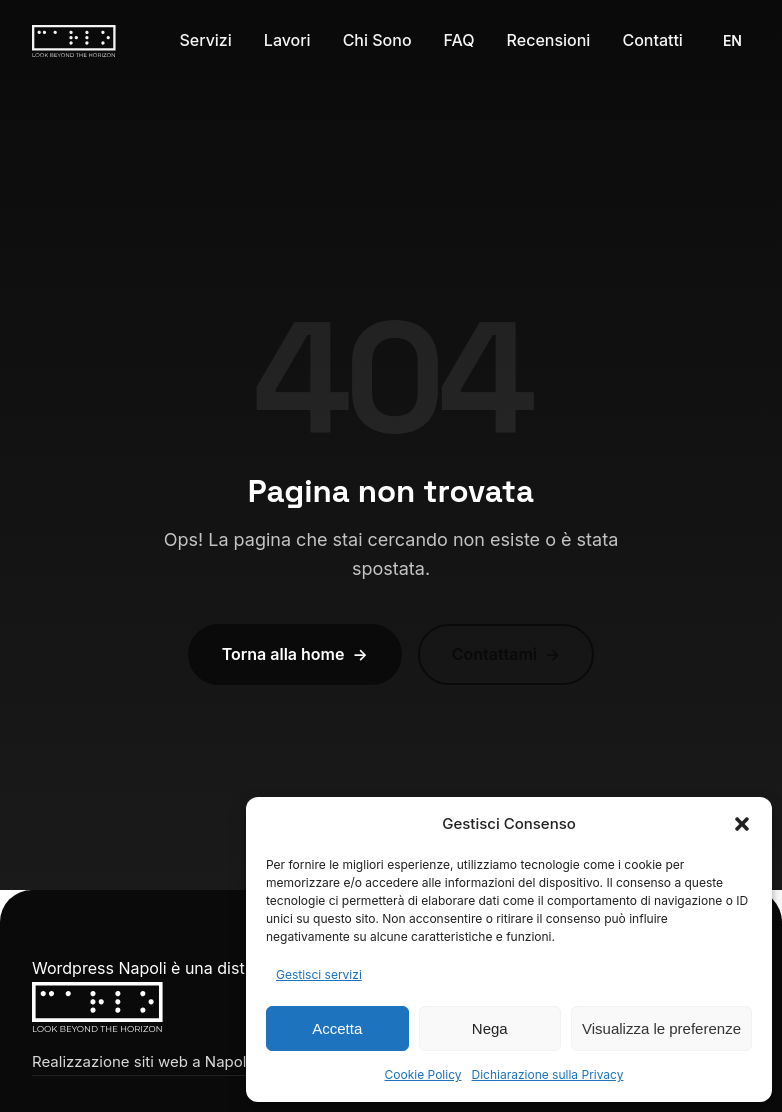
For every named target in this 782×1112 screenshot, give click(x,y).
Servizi (205, 40)
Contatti (652, 40)
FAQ (459, 40)
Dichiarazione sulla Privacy (548, 1074)
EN (732, 40)
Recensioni (549, 40)
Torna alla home (295, 655)
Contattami (506, 655)
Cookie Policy (423, 1074)
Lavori (287, 40)
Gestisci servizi (319, 974)
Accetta (337, 1028)
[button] (742, 824)
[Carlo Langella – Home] (74, 41)
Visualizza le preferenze (661, 1028)
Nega (490, 1028)
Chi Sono (377, 40)
